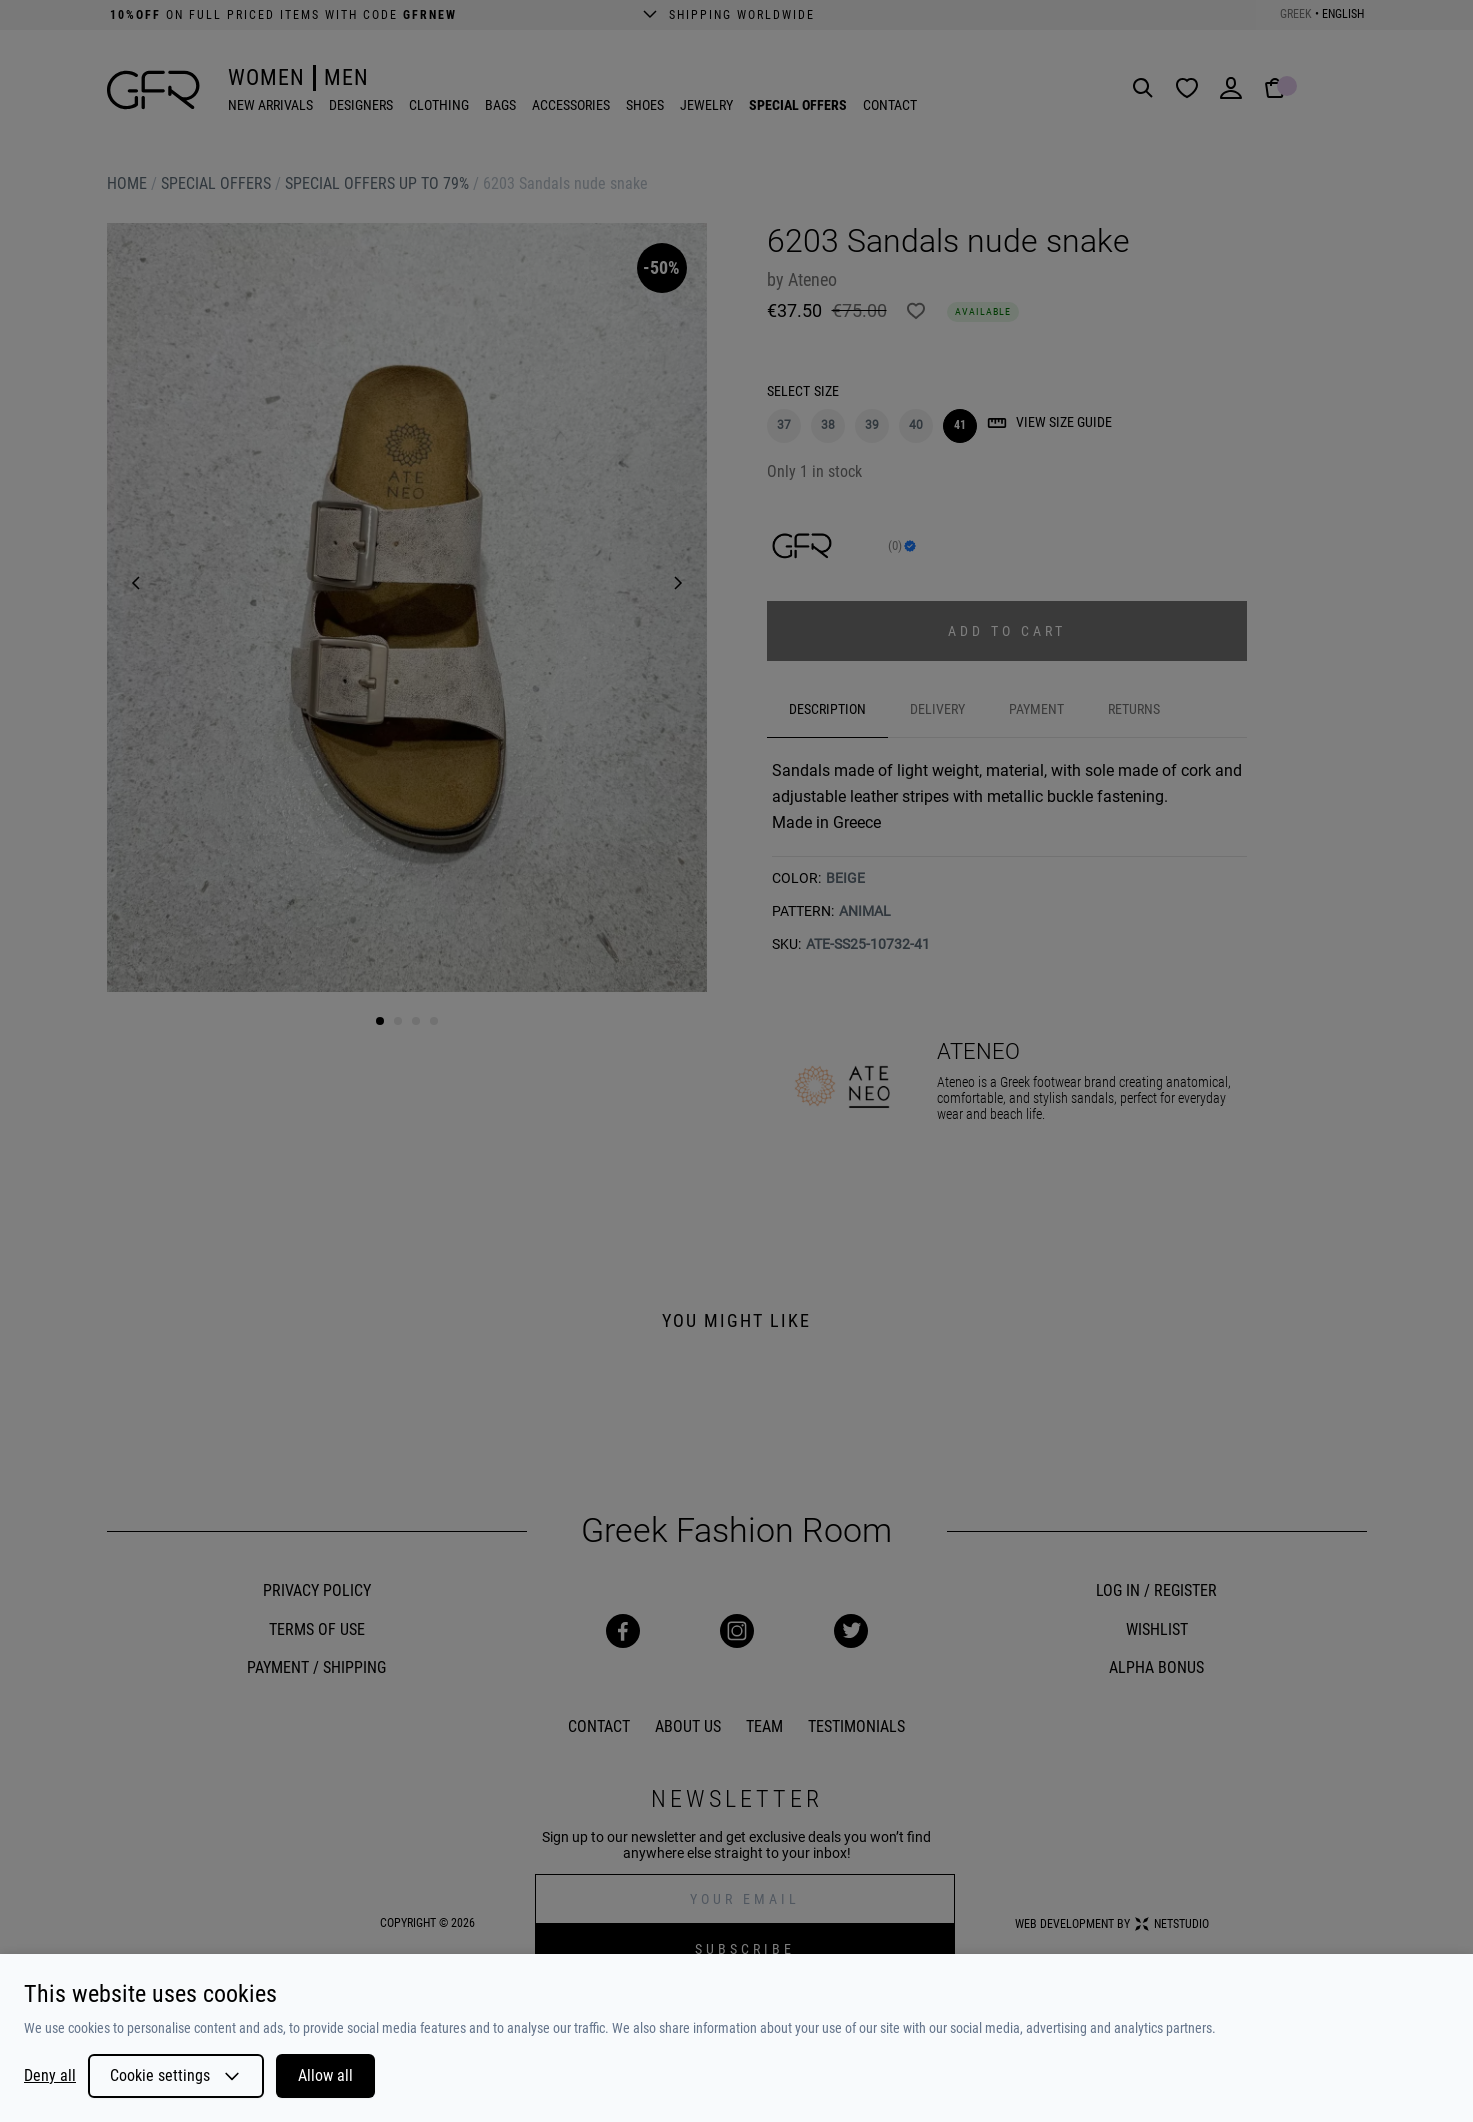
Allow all (325, 2075)
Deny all (50, 2076)
